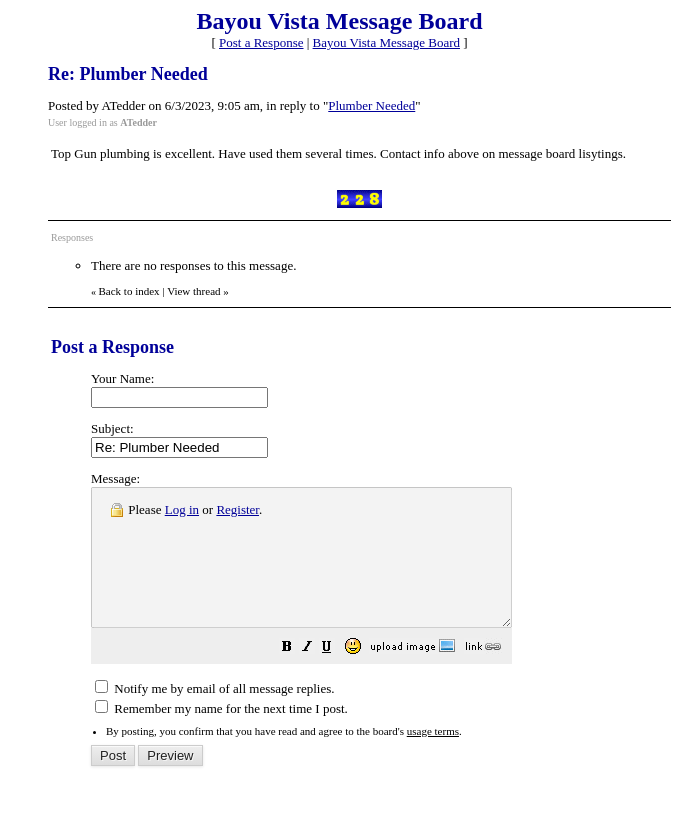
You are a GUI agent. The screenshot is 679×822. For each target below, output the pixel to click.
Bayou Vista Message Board (386, 42)
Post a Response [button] (261, 42)
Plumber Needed (371, 105)
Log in (182, 509)
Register (237, 509)
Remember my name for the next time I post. (221, 735)
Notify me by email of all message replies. (214, 715)
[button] (337, 676)
